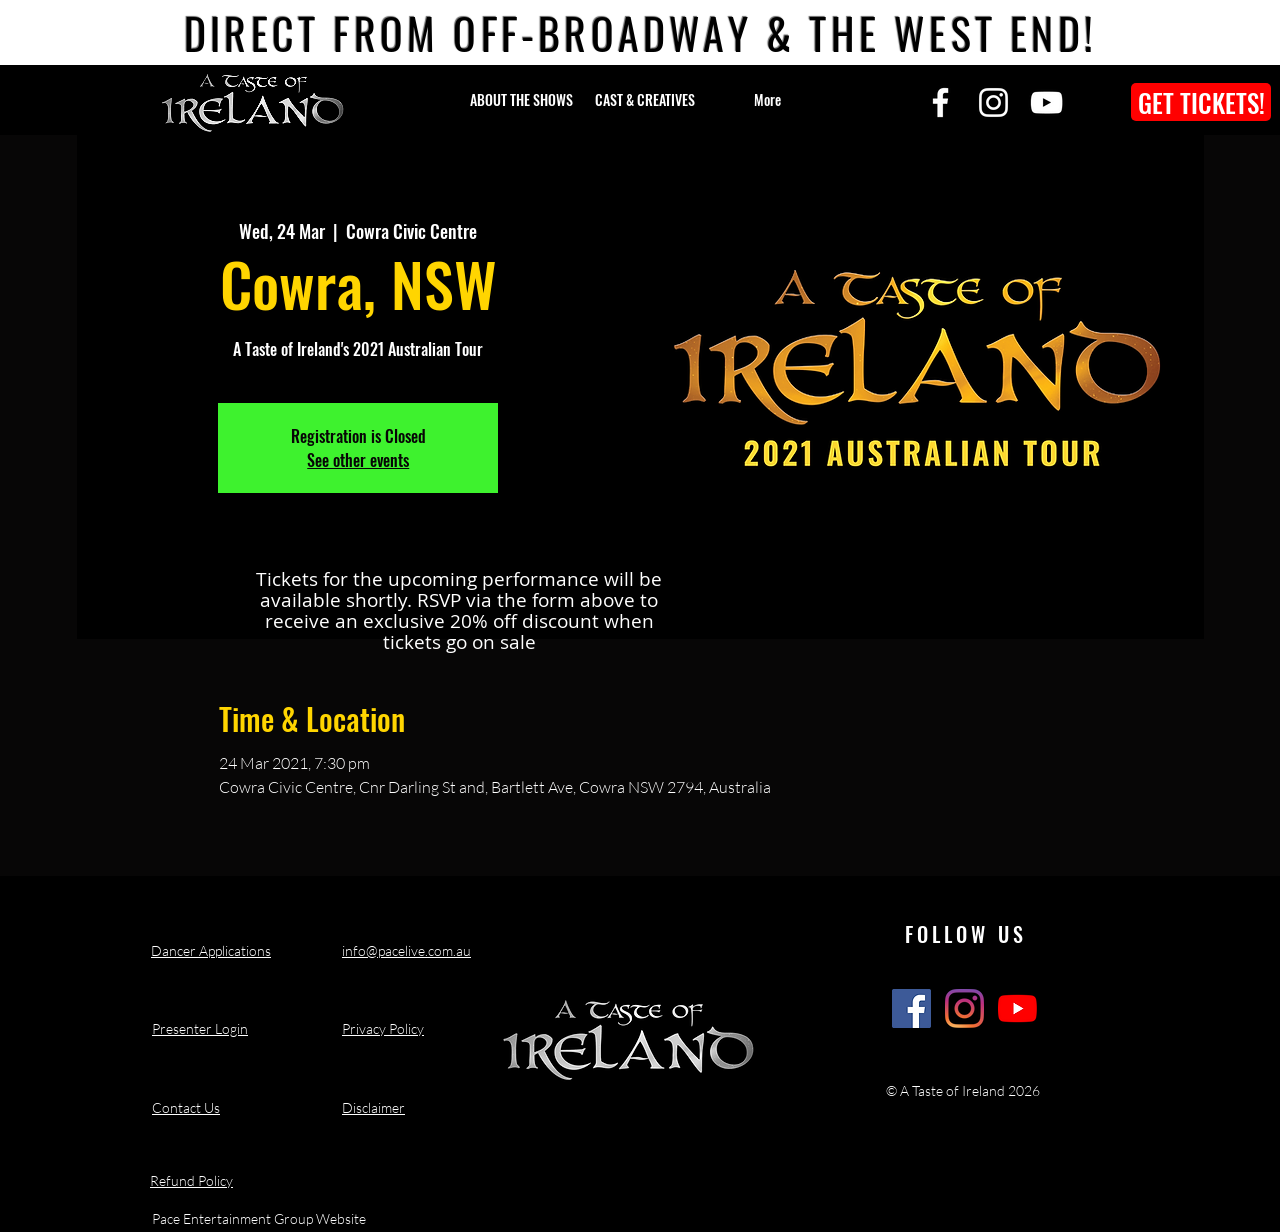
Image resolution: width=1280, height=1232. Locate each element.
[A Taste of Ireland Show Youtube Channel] (1017, 1008)
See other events (358, 460)
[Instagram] (993, 102)
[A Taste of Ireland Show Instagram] (964, 1008)
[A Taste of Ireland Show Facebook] (911, 1008)
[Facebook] (940, 102)
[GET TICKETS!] (1201, 102)
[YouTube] (1046, 102)
